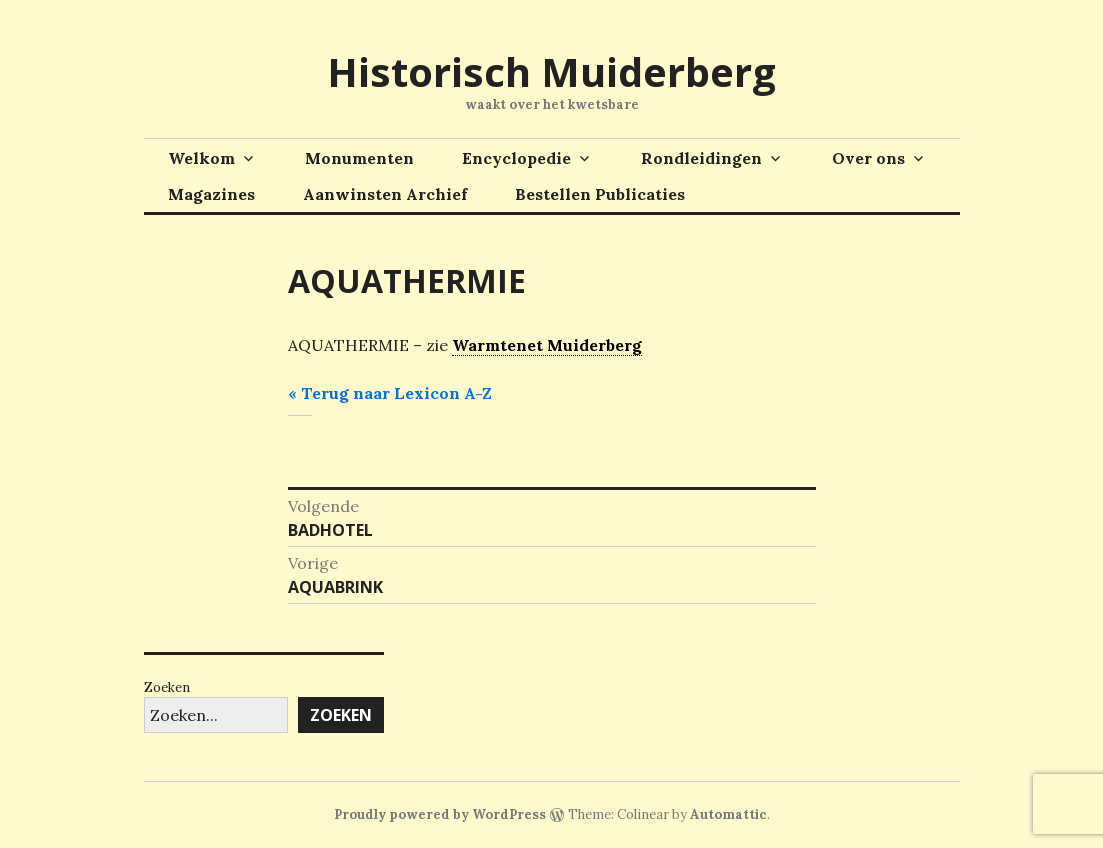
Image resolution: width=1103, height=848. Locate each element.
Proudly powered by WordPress (440, 814)
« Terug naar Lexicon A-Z (390, 393)
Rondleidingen (701, 158)
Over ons (868, 158)
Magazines (211, 194)
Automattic (728, 814)
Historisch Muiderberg (551, 71)
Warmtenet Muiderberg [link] (547, 345)
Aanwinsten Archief (385, 194)
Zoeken (167, 687)
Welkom (201, 158)
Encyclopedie (516, 158)
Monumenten (359, 158)
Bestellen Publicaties (600, 194)
